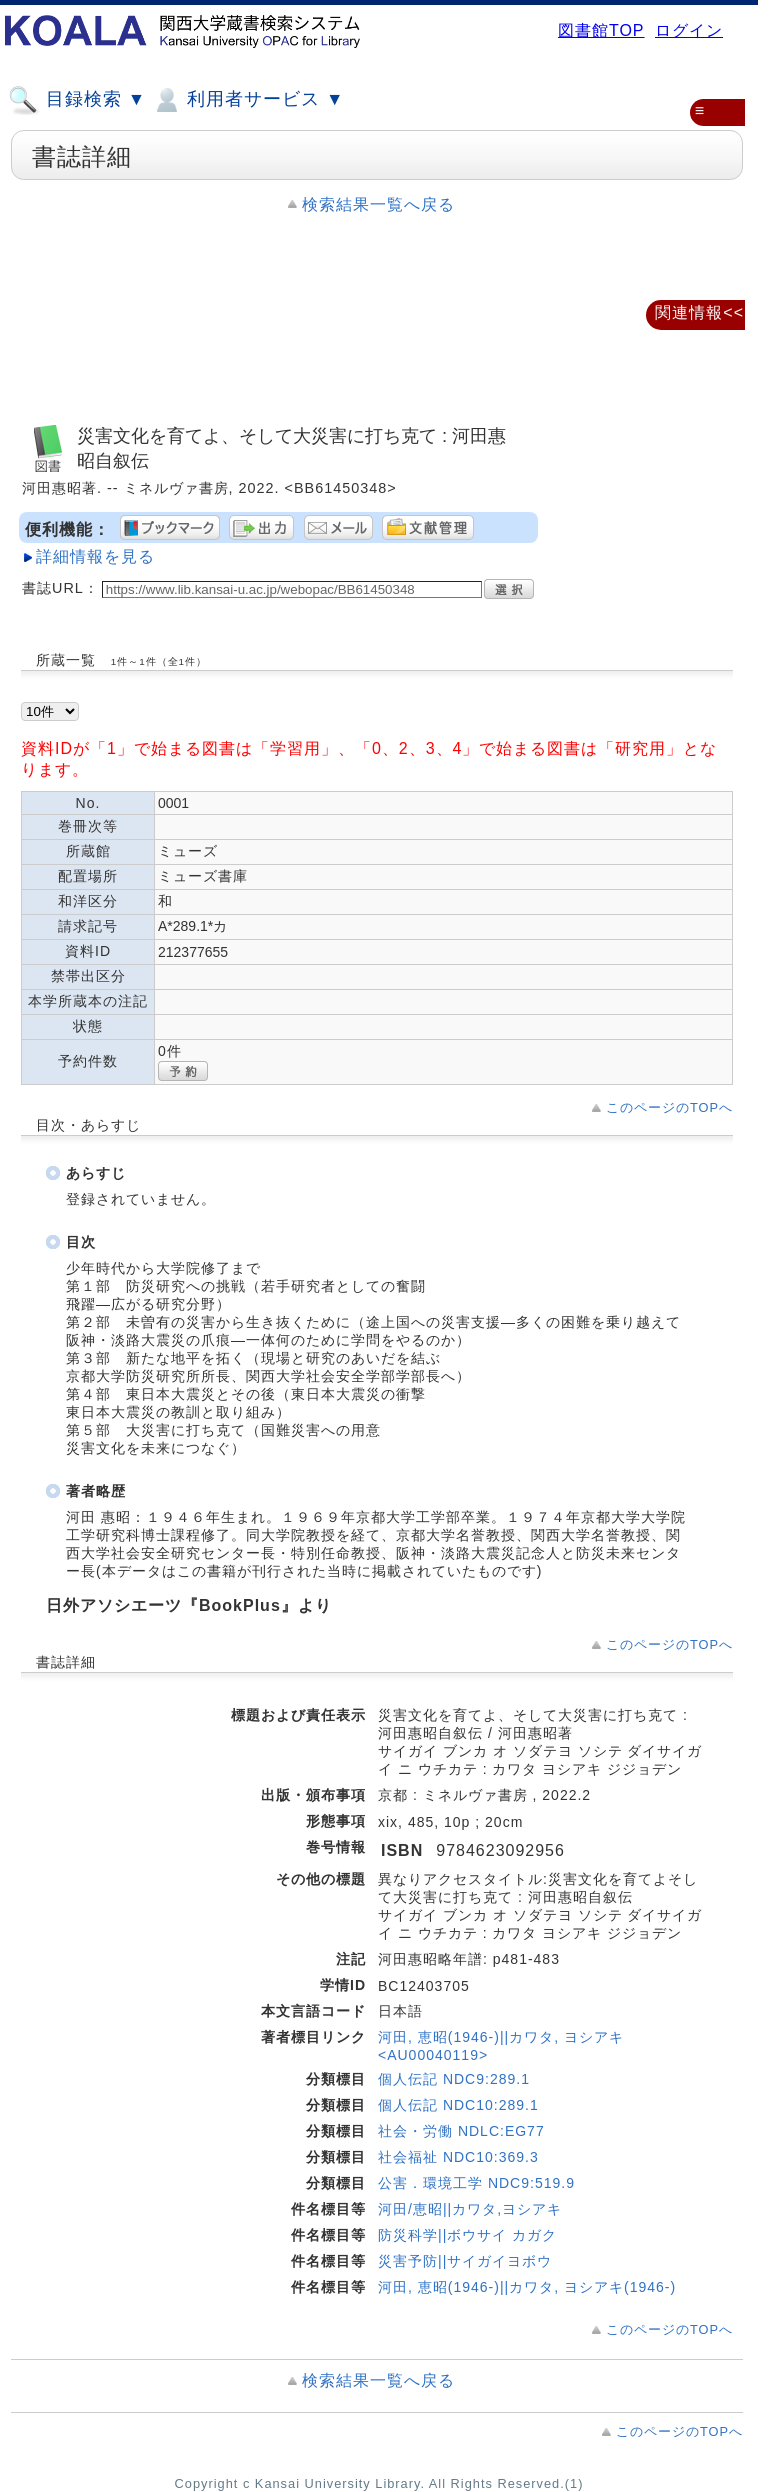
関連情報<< (699, 312)
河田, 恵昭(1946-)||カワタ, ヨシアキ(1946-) (527, 2287)
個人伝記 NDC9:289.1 (454, 2079)
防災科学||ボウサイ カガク (467, 2235)
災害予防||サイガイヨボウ (465, 2261)
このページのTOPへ (669, 1107)
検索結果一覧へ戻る (378, 204)
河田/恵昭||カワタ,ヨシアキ (470, 2209)
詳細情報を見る (95, 556)
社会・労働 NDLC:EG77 (461, 2131)
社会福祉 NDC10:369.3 (458, 2157)
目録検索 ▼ (77, 100)
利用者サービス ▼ (247, 100)
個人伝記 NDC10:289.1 (458, 2105)
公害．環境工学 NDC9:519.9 (476, 2183)
